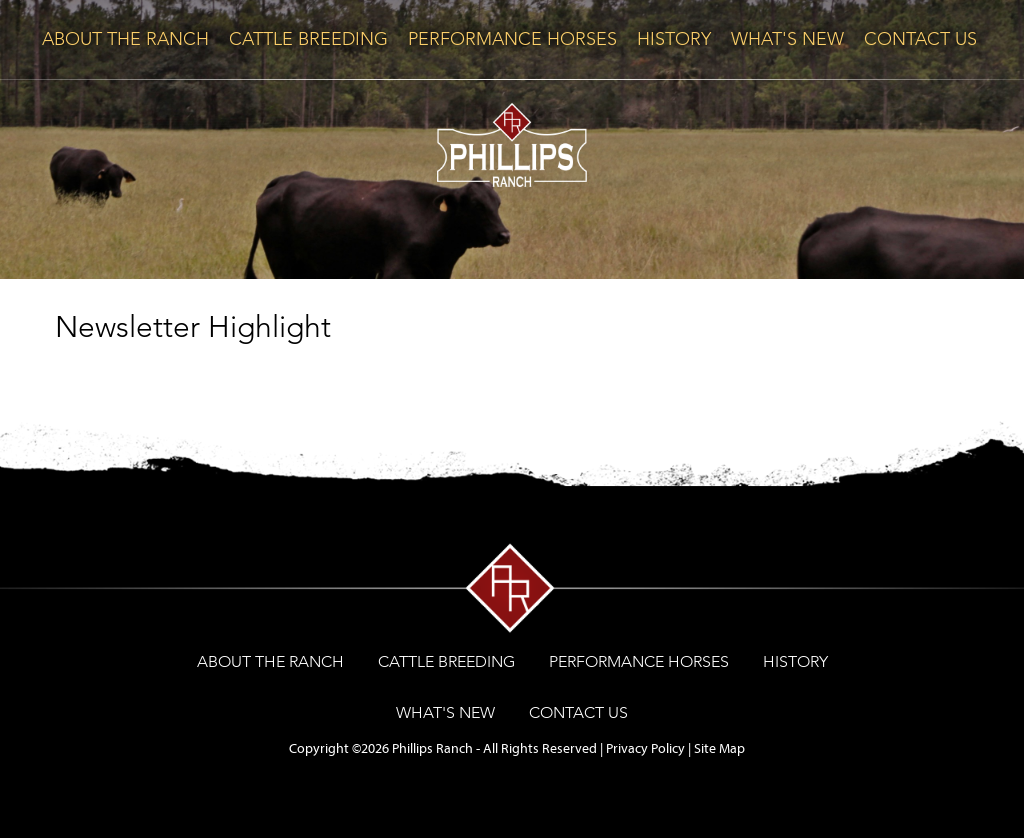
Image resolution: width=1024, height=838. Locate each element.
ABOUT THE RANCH (125, 39)
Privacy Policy (645, 748)
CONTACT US (920, 39)
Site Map (719, 748)
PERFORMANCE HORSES (512, 39)
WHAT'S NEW (787, 39)
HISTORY (674, 39)
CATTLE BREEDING (308, 39)
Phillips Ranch (432, 748)
